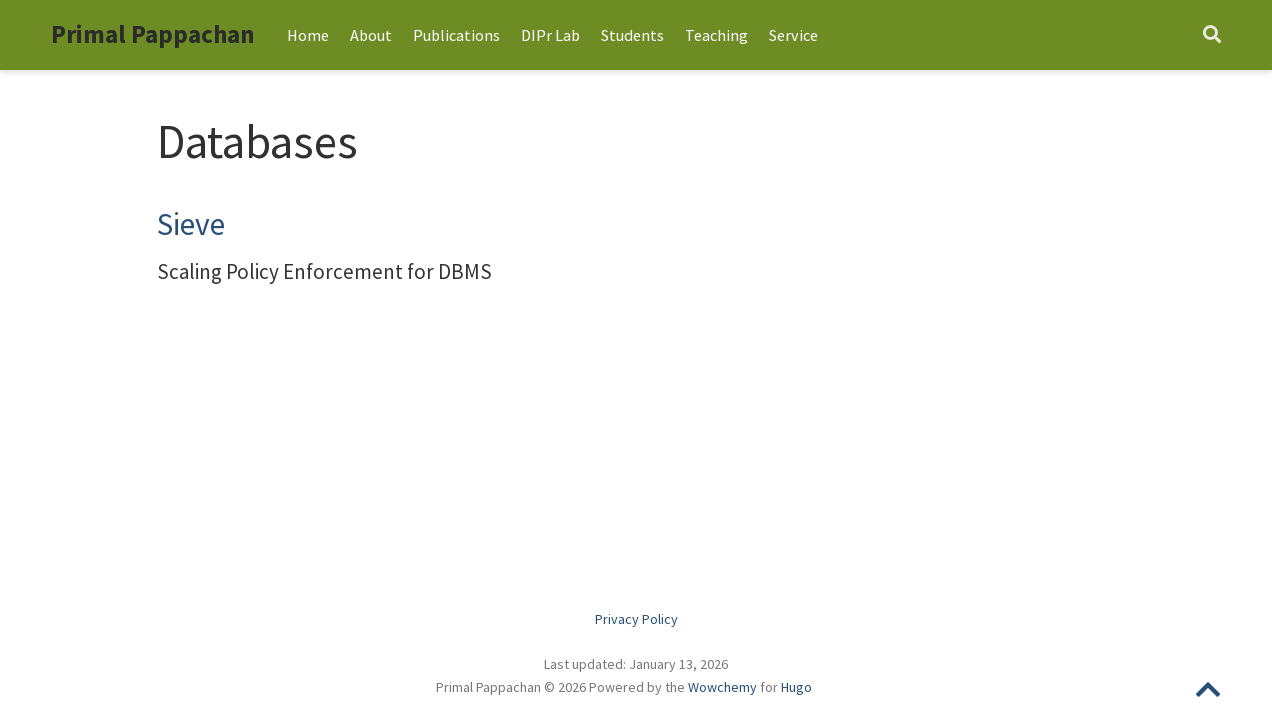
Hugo (796, 687)
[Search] (1212, 35)
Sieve (191, 224)
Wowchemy (722, 687)
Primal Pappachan (153, 34)
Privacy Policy (636, 619)
